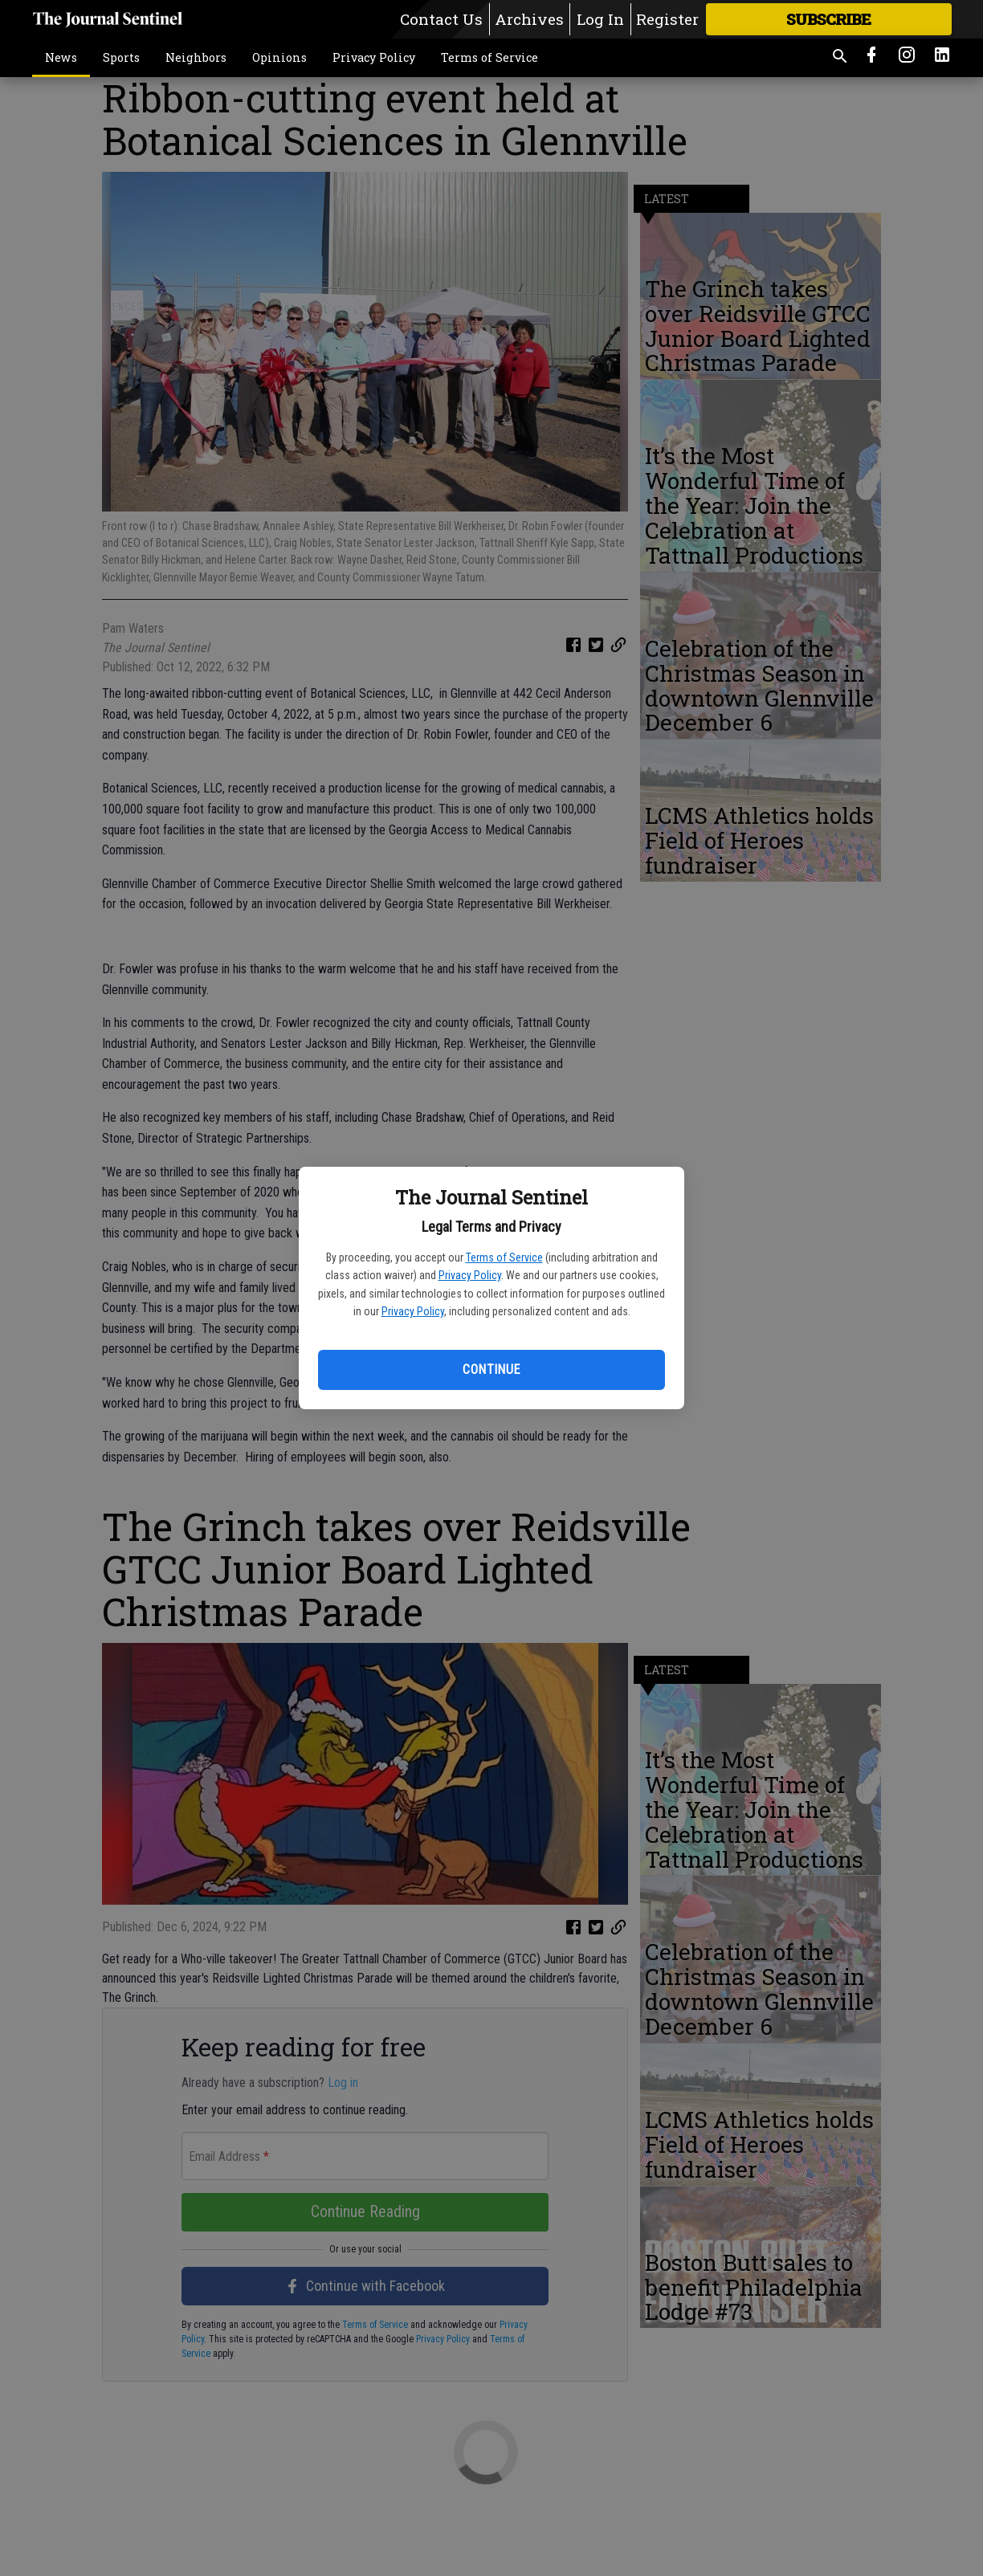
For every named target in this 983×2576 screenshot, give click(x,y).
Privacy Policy (469, 1275)
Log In (600, 19)
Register (667, 19)
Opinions (279, 57)
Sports (121, 57)
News (61, 57)
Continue (491, 1369)
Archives (529, 19)
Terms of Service (504, 1257)
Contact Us (441, 19)
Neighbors (195, 57)
